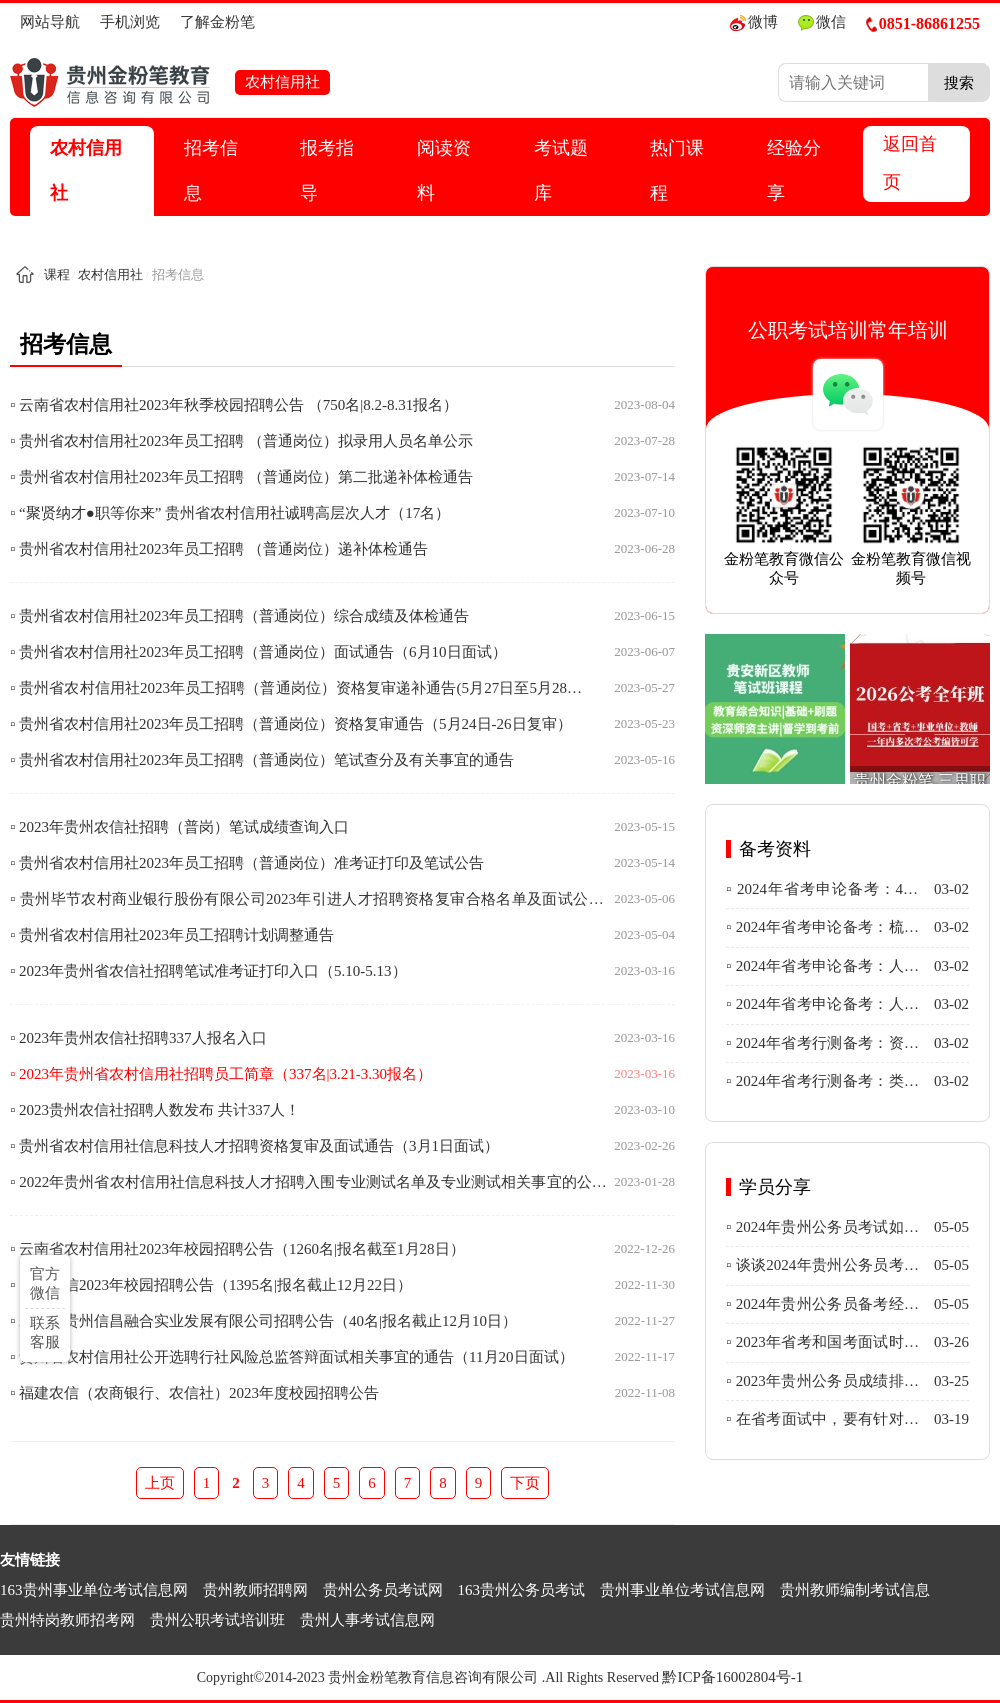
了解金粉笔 (217, 22)
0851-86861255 (923, 23)
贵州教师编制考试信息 (855, 1590)
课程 (57, 274)
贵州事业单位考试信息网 (682, 1590)
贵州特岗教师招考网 (67, 1620)
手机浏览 (130, 22)
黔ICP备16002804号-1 (732, 1677)
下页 (525, 1483)
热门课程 (677, 170)
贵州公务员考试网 (383, 1590)
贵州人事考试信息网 (367, 1620)
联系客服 (45, 1332)
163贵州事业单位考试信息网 (94, 1590)
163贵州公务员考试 (522, 1590)
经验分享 (794, 170)
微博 (754, 22)
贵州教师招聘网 (255, 1590)
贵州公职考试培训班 (217, 1620)
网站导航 (50, 22)
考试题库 (561, 170)
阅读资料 (444, 170)
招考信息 (211, 170)
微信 (822, 22)
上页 (160, 1483)
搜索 (959, 82)
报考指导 (327, 170)
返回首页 (910, 163)
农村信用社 (86, 170)
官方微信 (45, 1283)
